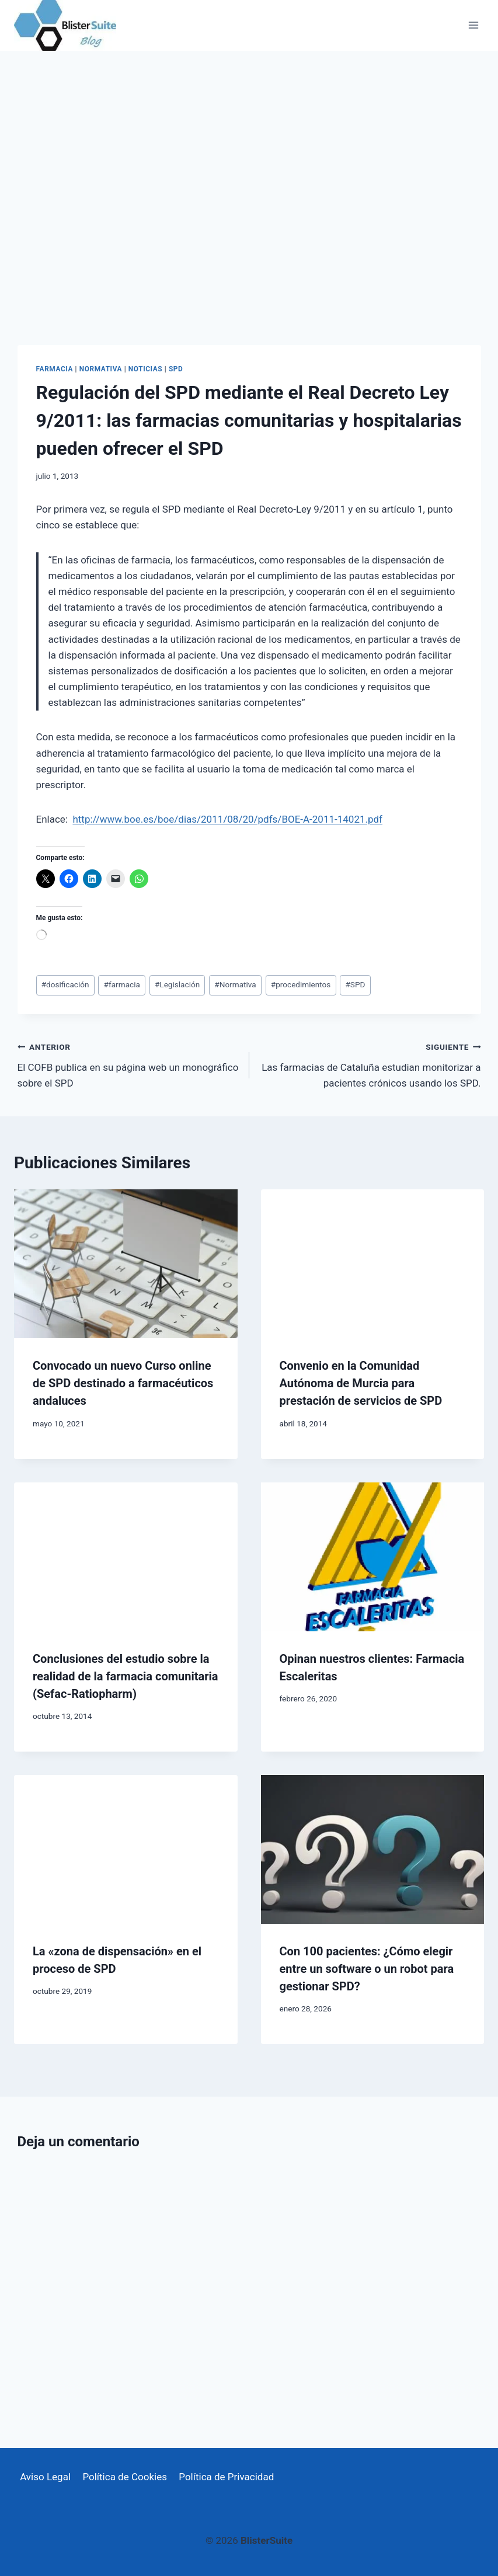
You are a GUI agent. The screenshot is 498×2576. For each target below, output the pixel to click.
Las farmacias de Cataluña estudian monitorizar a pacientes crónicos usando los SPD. (370, 1064)
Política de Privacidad (226, 2477)
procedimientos (301, 984)
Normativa (101, 369)
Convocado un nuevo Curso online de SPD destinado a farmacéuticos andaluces (123, 1383)
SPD (176, 369)
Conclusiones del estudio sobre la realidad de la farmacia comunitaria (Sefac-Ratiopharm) (125, 1676)
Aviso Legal (45, 2477)
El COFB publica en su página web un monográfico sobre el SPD (128, 1064)
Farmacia (55, 369)
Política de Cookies (124, 2477)
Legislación (177, 984)
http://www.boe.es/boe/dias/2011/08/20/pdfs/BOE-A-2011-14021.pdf (227, 819)
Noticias (145, 369)
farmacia (122, 984)
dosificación (65, 984)
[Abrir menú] (473, 25)
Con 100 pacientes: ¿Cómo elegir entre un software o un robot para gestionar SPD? (367, 1968)
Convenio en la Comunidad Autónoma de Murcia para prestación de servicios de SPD (361, 1383)
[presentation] (126, 1263)
